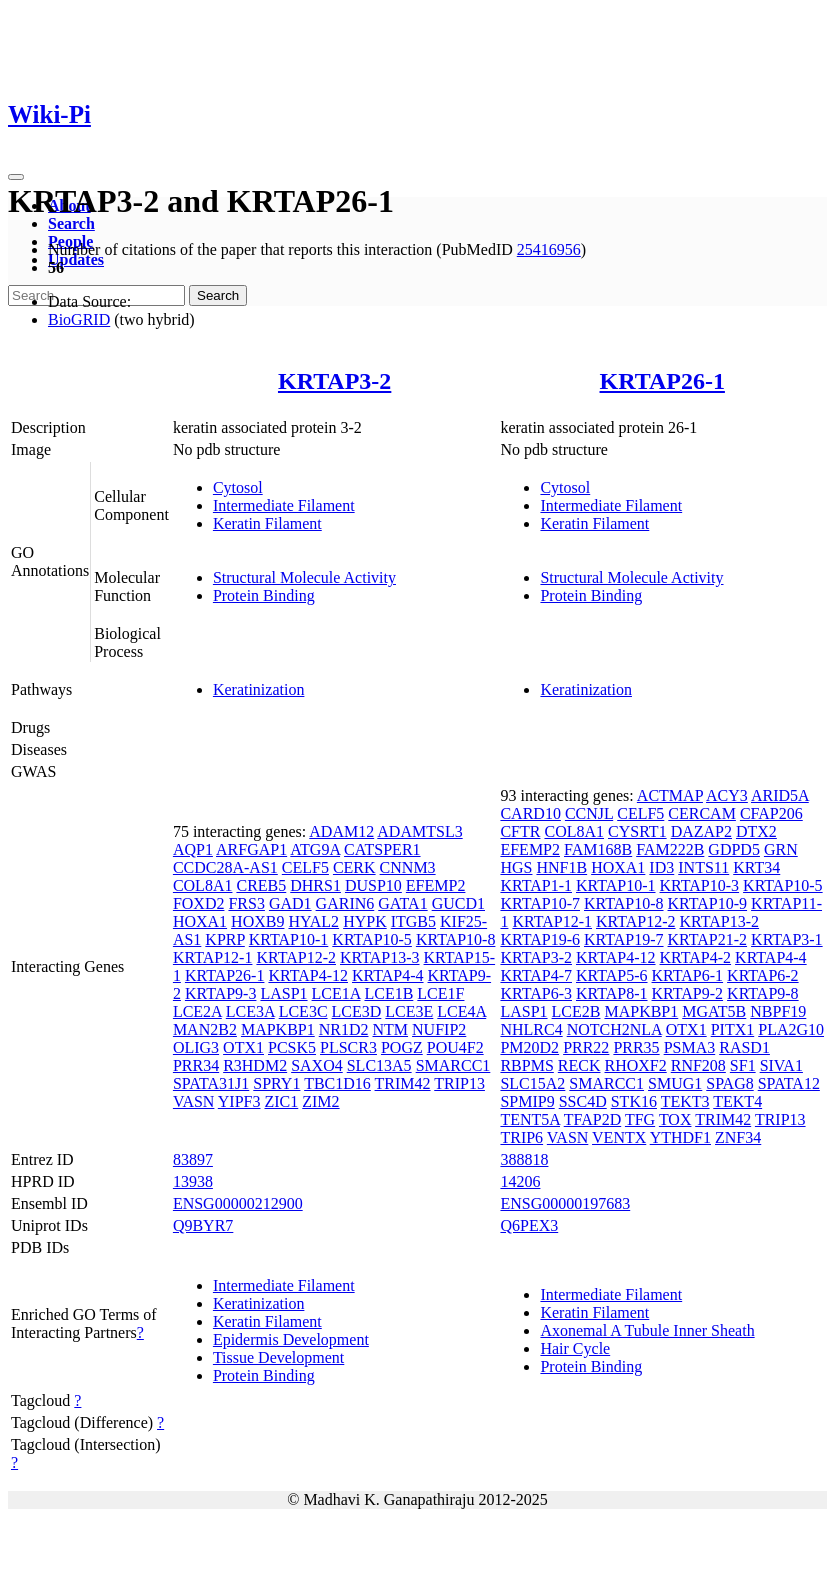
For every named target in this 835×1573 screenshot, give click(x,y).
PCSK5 (292, 1047)
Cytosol (238, 487)
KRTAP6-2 (763, 975)
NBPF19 (778, 1011)
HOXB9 (257, 921)
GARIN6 (345, 903)
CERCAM (702, 813)
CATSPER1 (382, 849)
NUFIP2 (439, 1029)
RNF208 (698, 1065)
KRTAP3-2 (334, 381)
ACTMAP (670, 795)
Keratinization (259, 689)
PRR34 (196, 1065)
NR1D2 (344, 1029)
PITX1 (733, 1029)
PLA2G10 (791, 1029)
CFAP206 (771, 813)
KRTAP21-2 (708, 939)
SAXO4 (317, 1065)
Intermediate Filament (284, 505)
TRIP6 (521, 1137)
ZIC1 (281, 1101)
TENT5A (530, 1119)
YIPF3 (239, 1101)
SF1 (743, 1065)
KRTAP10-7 (540, 903)
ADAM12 (341, 831)
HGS (516, 867)
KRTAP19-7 (624, 939)
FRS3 (246, 903)
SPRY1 (276, 1083)
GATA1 (402, 903)
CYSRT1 (637, 831)
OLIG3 (196, 1047)
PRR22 (586, 1047)
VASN (194, 1101)
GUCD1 (458, 903)
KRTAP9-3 (221, 993)
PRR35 (636, 1047)
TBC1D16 (337, 1083)
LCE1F (440, 993)
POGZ (402, 1047)
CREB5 (261, 885)
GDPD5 (734, 849)
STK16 (634, 1101)
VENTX (619, 1137)
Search (71, 223)
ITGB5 (413, 921)
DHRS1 (315, 885)
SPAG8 (729, 1083)
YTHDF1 (680, 1137)
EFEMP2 (436, 885)
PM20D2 (529, 1047)
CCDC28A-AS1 (225, 867)
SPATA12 (789, 1083)
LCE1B (388, 993)
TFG (640, 1119)
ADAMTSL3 (419, 831)
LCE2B (576, 1011)
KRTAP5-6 (612, 975)
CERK (354, 867)
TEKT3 (685, 1101)
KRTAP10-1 (289, 939)
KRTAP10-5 (372, 939)
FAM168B (598, 849)
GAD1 (290, 903)
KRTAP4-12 (308, 975)
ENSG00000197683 (565, 1203)
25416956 (549, 249)
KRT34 (756, 867)
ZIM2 (320, 1101)
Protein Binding (264, 595)
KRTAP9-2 (688, 993)
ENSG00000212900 (238, 1203)
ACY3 (727, 795)
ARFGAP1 (251, 849)
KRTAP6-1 (688, 975)
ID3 (661, 867)
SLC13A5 (379, 1065)
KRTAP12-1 (213, 957)
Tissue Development (278, 1357)
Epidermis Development (291, 1339)
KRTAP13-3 (380, 957)
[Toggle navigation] (16, 177)
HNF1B (561, 867)
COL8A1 (203, 885)
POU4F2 (455, 1047)
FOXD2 (199, 903)
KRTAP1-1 (536, 885)
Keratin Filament (267, 523)
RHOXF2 (635, 1065)
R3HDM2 (255, 1065)
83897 (193, 1159)
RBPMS (526, 1065)
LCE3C (303, 1011)
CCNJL (589, 813)
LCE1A (336, 993)
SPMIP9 (527, 1101)
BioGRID (79, 319)
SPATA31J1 (211, 1083)
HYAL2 (313, 921)
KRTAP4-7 (536, 975)
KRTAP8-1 (612, 993)
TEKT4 (737, 1101)
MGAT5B (714, 1011)
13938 (193, 1181)
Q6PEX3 (529, 1225)
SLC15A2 (532, 1083)
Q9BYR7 (203, 1225)
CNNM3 (408, 867)
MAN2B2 (205, 1029)
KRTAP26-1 (662, 381)
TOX (675, 1119)
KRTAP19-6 (540, 939)
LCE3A (250, 1011)
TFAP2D (593, 1119)
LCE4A (461, 1011)
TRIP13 (459, 1083)
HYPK (365, 921)
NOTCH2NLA (614, 1029)
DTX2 (756, 831)
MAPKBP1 (278, 1029)
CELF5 (305, 867)
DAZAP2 (701, 831)
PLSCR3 (348, 1047)
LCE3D (357, 1011)
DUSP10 (373, 885)
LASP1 (283, 993)
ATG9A (315, 849)
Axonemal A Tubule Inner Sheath (647, 1330)
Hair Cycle (575, 1348)
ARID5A (780, 795)
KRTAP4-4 (388, 975)
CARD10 (530, 813)
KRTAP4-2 (696, 957)
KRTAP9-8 (763, 993)
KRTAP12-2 (296, 957)
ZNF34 (738, 1137)
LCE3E (409, 1011)
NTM (391, 1029)
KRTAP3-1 (787, 939)
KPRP (224, 939)
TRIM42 (403, 1083)
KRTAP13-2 (720, 921)
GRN (781, 849)
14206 (520, 1181)
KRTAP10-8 (456, 939)
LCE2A (197, 1011)
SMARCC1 (453, 1065)
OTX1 (243, 1047)
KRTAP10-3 (700, 885)
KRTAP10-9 (708, 903)
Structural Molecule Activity (304, 577)
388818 (524, 1159)
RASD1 (744, 1047)
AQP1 (193, 849)
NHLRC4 (531, 1029)
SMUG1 (675, 1083)
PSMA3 (690, 1047)
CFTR (520, 831)
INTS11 (703, 867)
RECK (579, 1065)
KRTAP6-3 (536, 993)
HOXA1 (200, 921)
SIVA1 (781, 1065)
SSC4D (583, 1101)
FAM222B (670, 849)
